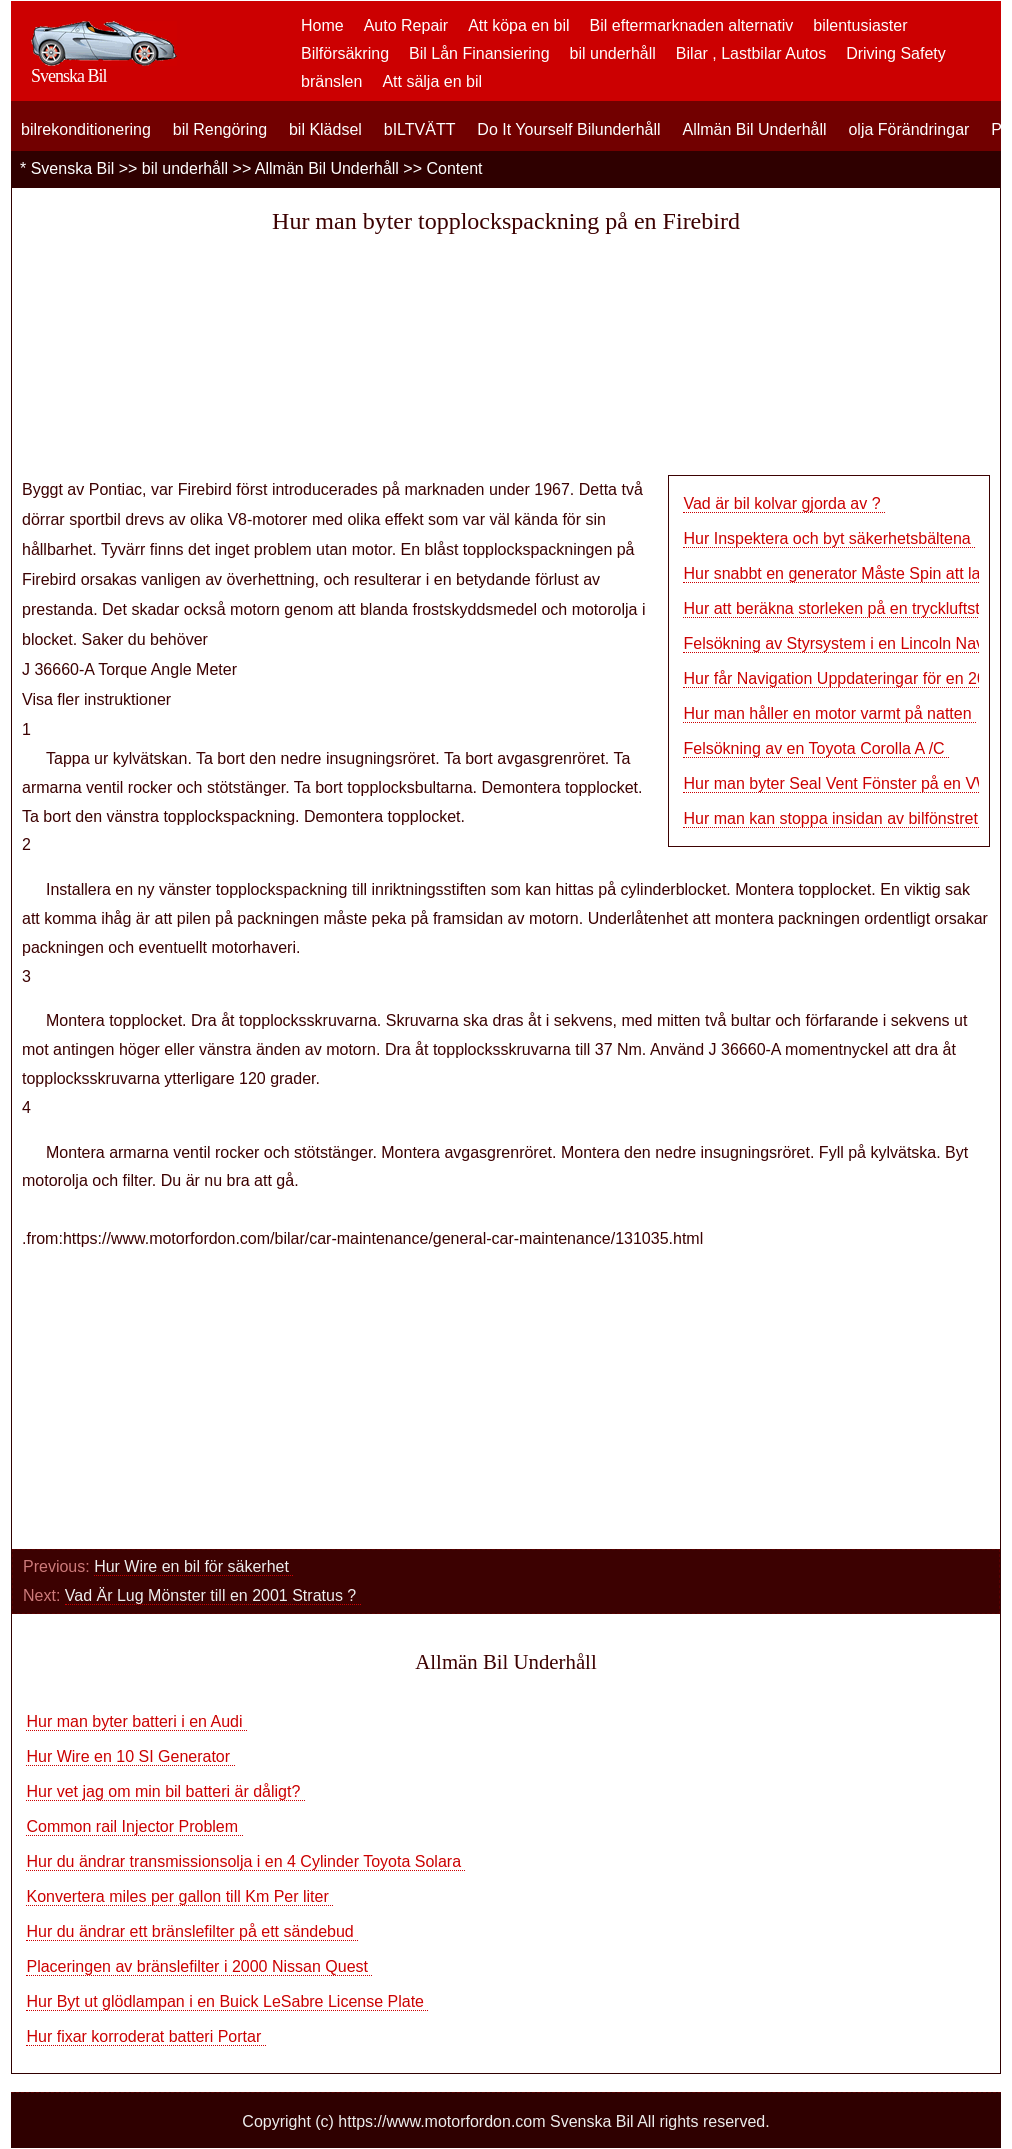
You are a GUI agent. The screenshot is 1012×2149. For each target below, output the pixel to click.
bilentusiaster (860, 25)
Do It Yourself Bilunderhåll (568, 129)
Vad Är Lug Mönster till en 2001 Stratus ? (213, 1595)
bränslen (331, 81)
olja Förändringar (908, 129)
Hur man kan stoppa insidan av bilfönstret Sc (842, 818)
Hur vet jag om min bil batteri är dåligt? (165, 1791)
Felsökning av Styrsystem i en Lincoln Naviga (844, 643)
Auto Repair (406, 25)
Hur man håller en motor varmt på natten (829, 713)
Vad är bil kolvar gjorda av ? (784, 503)
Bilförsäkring (345, 53)
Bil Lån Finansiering (479, 53)
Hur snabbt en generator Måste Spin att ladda (845, 573)
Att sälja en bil (432, 81)
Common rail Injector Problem (134, 1826)
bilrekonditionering (86, 129)
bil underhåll (613, 53)
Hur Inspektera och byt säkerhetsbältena (829, 538)
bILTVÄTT (420, 129)
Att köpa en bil (518, 25)
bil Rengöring (220, 129)
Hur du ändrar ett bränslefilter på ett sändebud (192, 1931)
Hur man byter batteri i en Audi (136, 1721)
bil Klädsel (325, 129)
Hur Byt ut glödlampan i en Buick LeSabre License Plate (227, 2001)
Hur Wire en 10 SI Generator (130, 1756)
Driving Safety (896, 53)
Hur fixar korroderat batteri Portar (145, 2036)
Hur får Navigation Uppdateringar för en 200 (838, 678)
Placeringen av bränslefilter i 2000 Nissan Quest (199, 1966)
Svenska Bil (73, 168)
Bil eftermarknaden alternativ (692, 25)
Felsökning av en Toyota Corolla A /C (816, 748)
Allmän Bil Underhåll (754, 129)
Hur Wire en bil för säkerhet (193, 1566)
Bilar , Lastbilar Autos (751, 53)
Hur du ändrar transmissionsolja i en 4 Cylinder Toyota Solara (245, 1861)
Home (322, 25)
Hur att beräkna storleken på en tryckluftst (831, 608)
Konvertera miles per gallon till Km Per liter (179, 1896)
